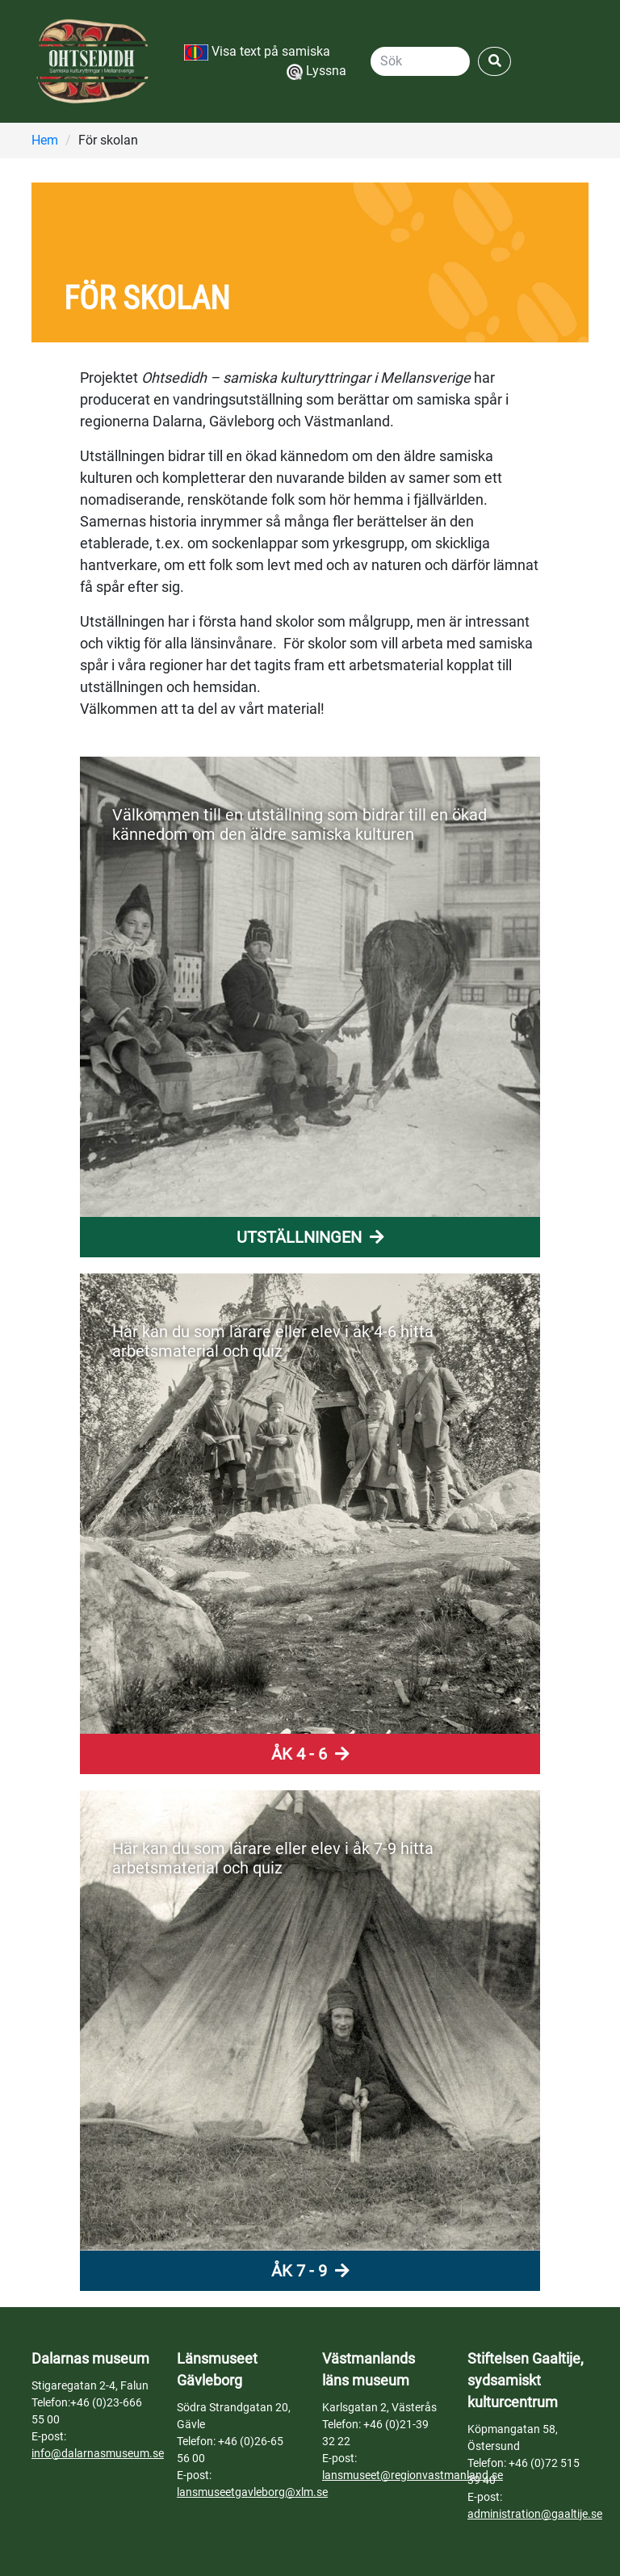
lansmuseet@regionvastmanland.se (412, 2475)
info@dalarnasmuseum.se (97, 2453)
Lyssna (316, 70)
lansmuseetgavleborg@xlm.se (252, 2492)
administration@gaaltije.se (534, 2513)
